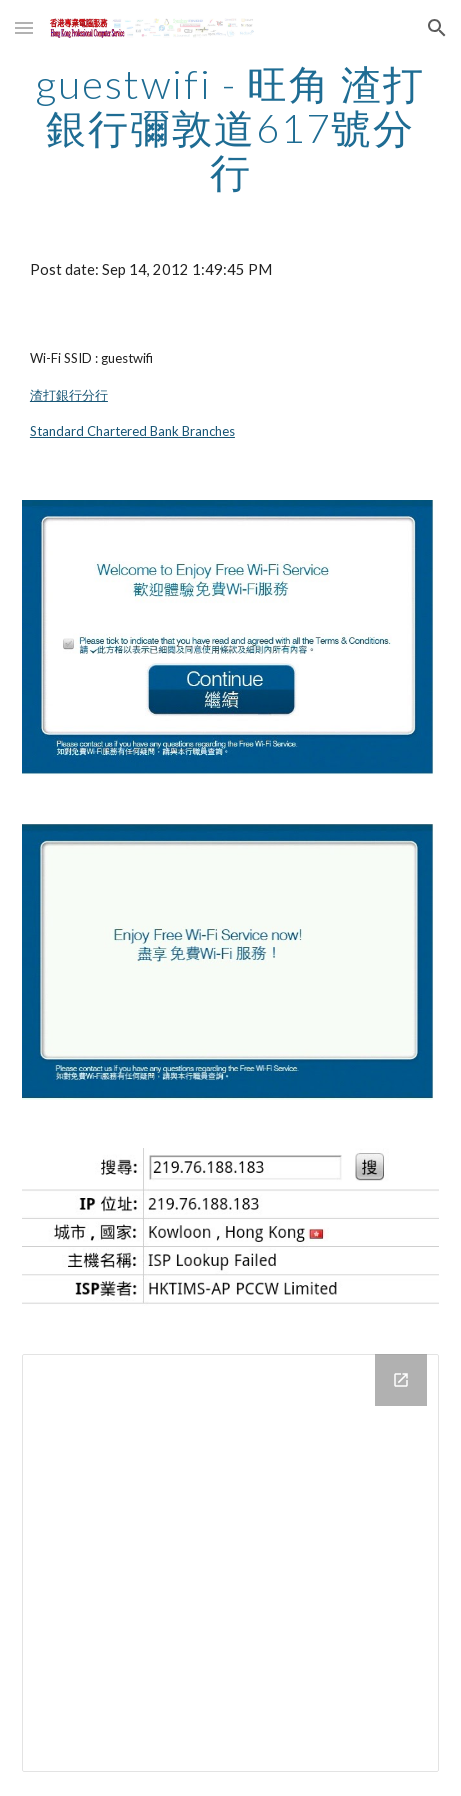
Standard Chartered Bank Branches (132, 431)
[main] (230, 128)
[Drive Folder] (230, 1562)
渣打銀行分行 (69, 395)
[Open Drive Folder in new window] (401, 1380)
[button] (24, 27)
